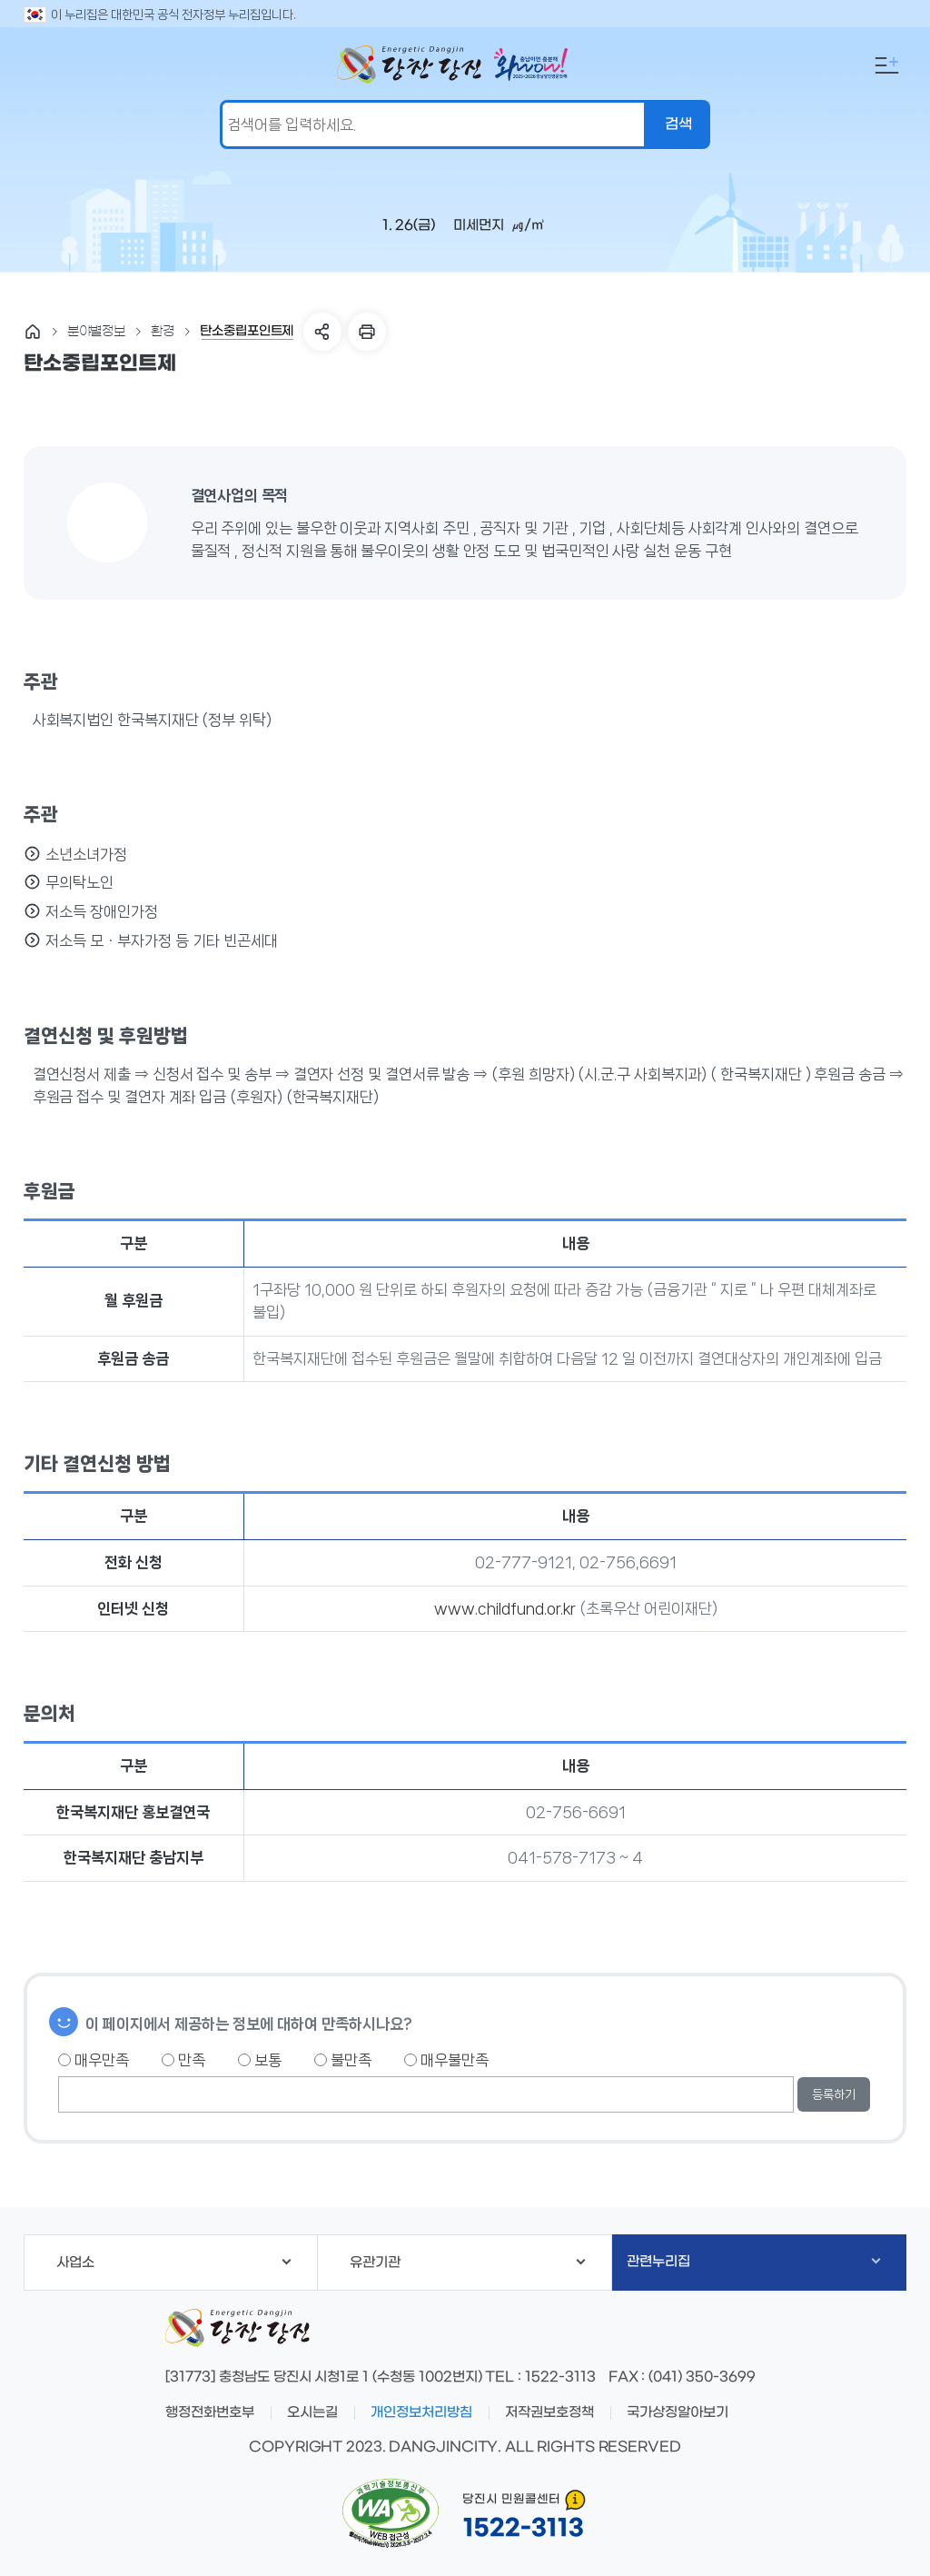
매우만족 (93, 2060)
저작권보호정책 (549, 2412)
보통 (260, 2060)
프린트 (367, 332)
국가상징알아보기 (677, 2412)
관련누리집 (753, 2261)
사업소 (174, 2262)
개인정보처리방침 (421, 2412)
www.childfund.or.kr (505, 1608)
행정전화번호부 (209, 2412)
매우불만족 (446, 2060)
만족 (183, 2060)
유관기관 (468, 2262)
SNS (322, 332)
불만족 (342, 2060)
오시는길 (312, 2412)
